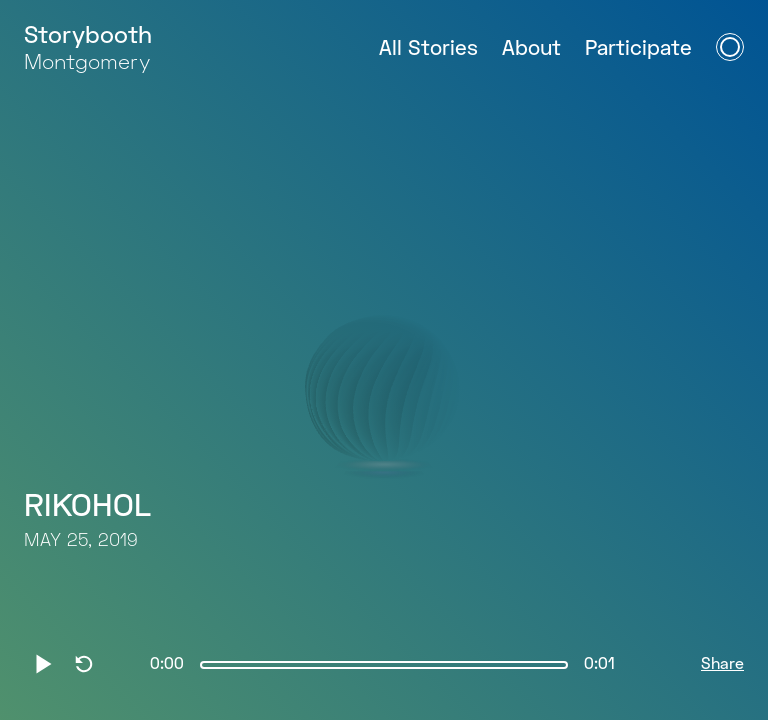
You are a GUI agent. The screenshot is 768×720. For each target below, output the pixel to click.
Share (722, 665)
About (531, 49)
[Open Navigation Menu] (730, 47)
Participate (638, 49)
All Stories (428, 49)
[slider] (384, 665)
